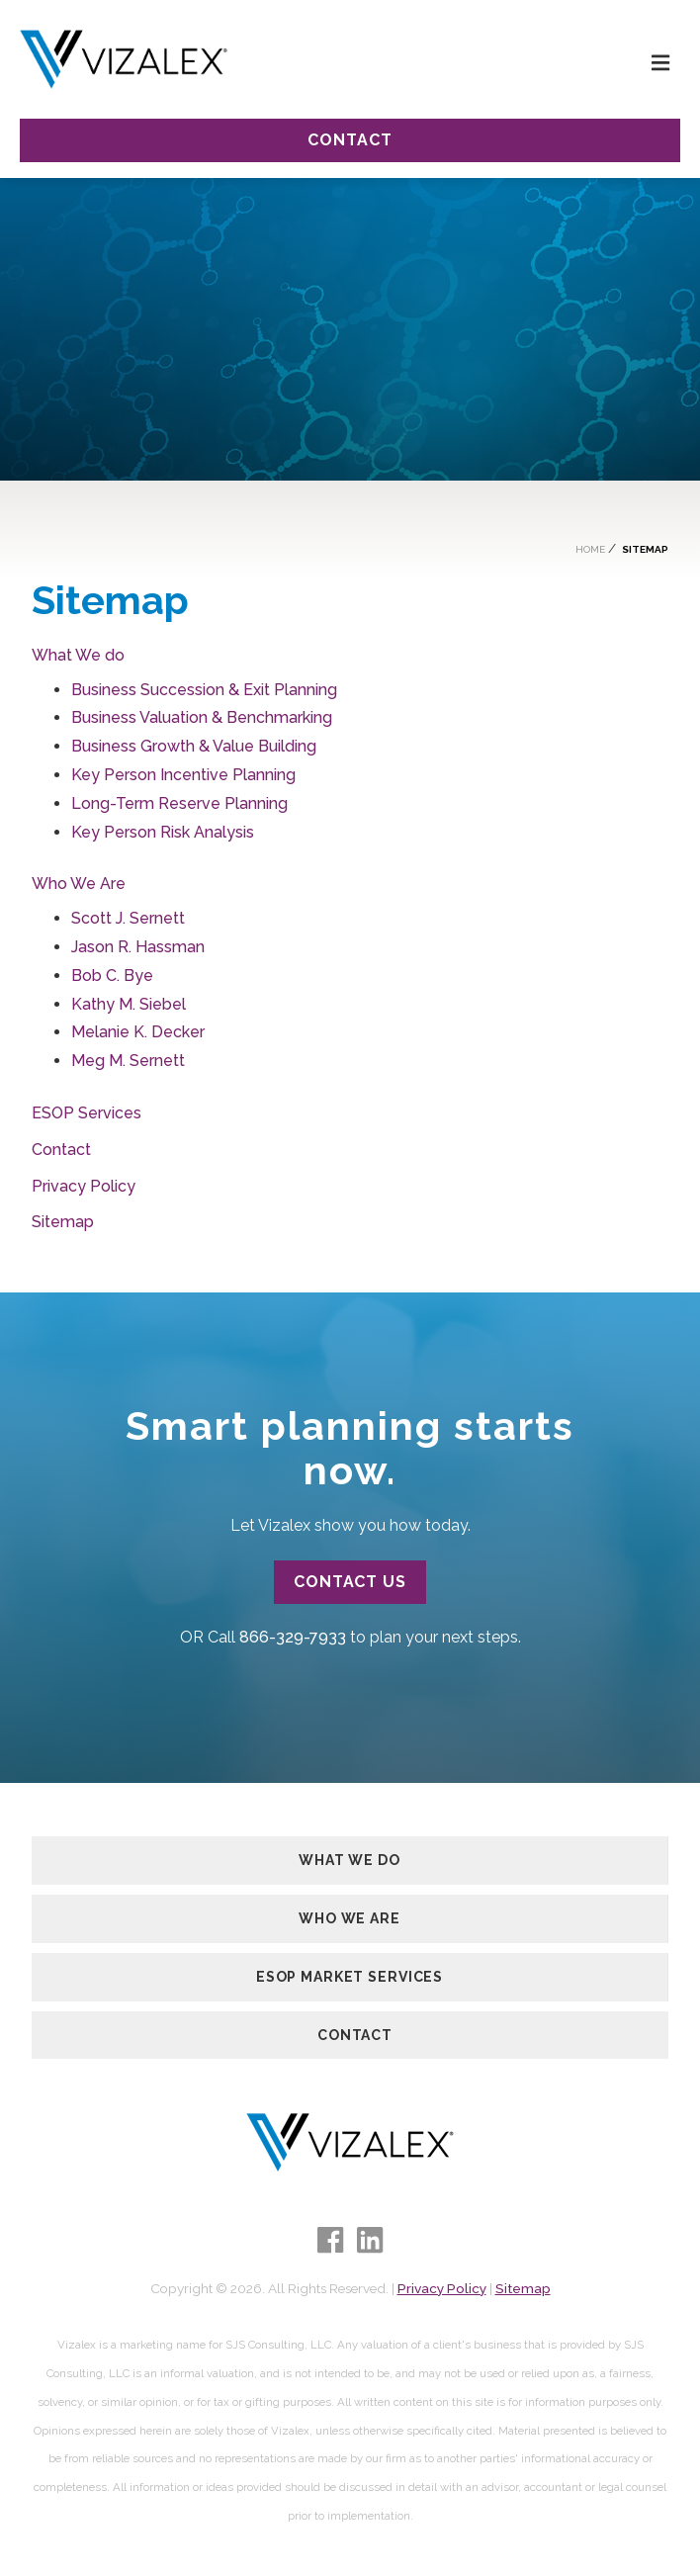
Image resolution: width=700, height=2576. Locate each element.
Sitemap (63, 1221)
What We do (78, 655)
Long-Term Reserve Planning (179, 803)
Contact (350, 140)
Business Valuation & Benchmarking (201, 717)
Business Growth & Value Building (193, 746)
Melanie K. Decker (138, 1031)
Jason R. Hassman (138, 946)
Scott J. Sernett (128, 918)
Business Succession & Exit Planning (204, 689)
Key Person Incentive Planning (183, 774)
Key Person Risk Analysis (162, 832)
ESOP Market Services (349, 1977)
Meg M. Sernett (128, 1060)
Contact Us (350, 1581)
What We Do (349, 1860)
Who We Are (79, 883)
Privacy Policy (83, 1186)
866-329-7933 (292, 1637)
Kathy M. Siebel (128, 1004)
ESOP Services (86, 1113)
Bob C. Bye (112, 975)
